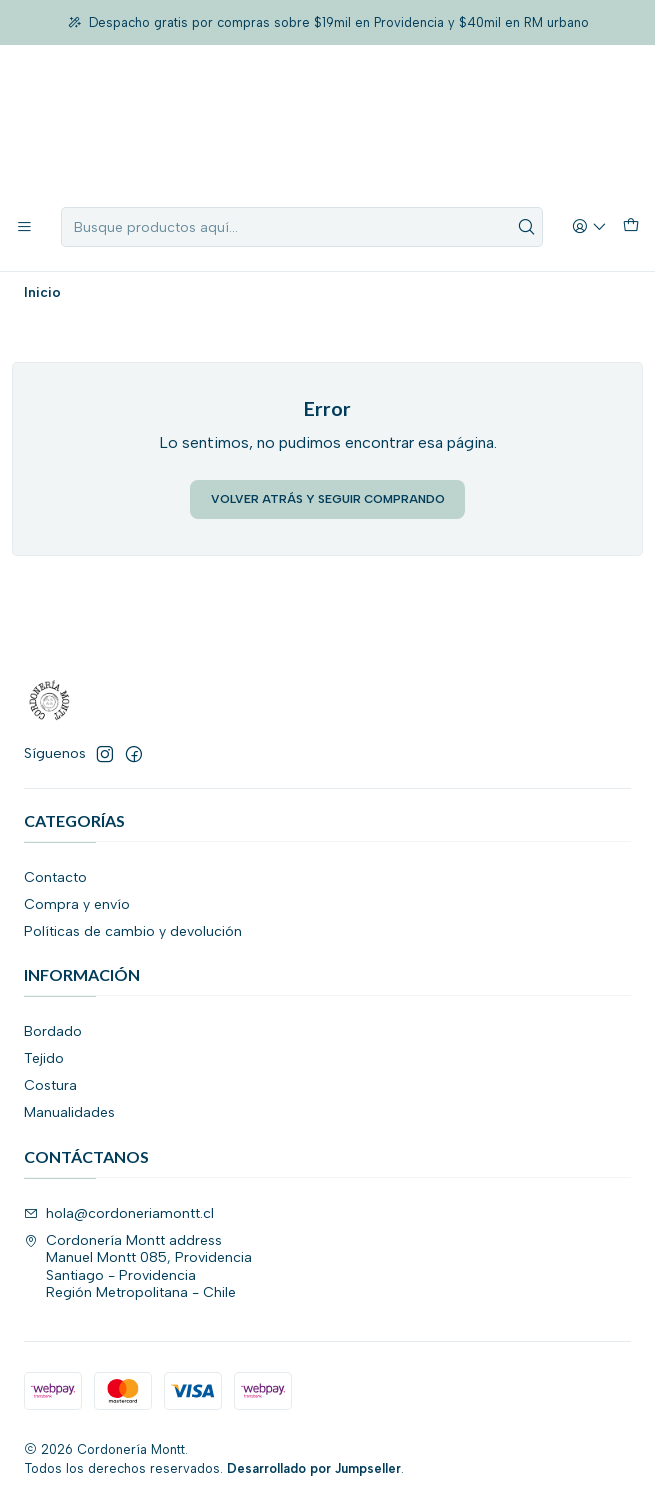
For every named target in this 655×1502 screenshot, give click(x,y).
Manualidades (69, 1112)
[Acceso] (589, 227)
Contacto (55, 877)
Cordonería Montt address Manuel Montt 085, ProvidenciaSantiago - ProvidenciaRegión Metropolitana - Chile (138, 1267)
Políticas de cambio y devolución (133, 931)
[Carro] (631, 227)
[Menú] (24, 227)
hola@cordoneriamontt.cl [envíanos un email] (119, 1213)
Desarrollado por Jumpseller (314, 1468)
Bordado (53, 1031)
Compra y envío (77, 904)
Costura (50, 1085)
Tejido (44, 1058)
